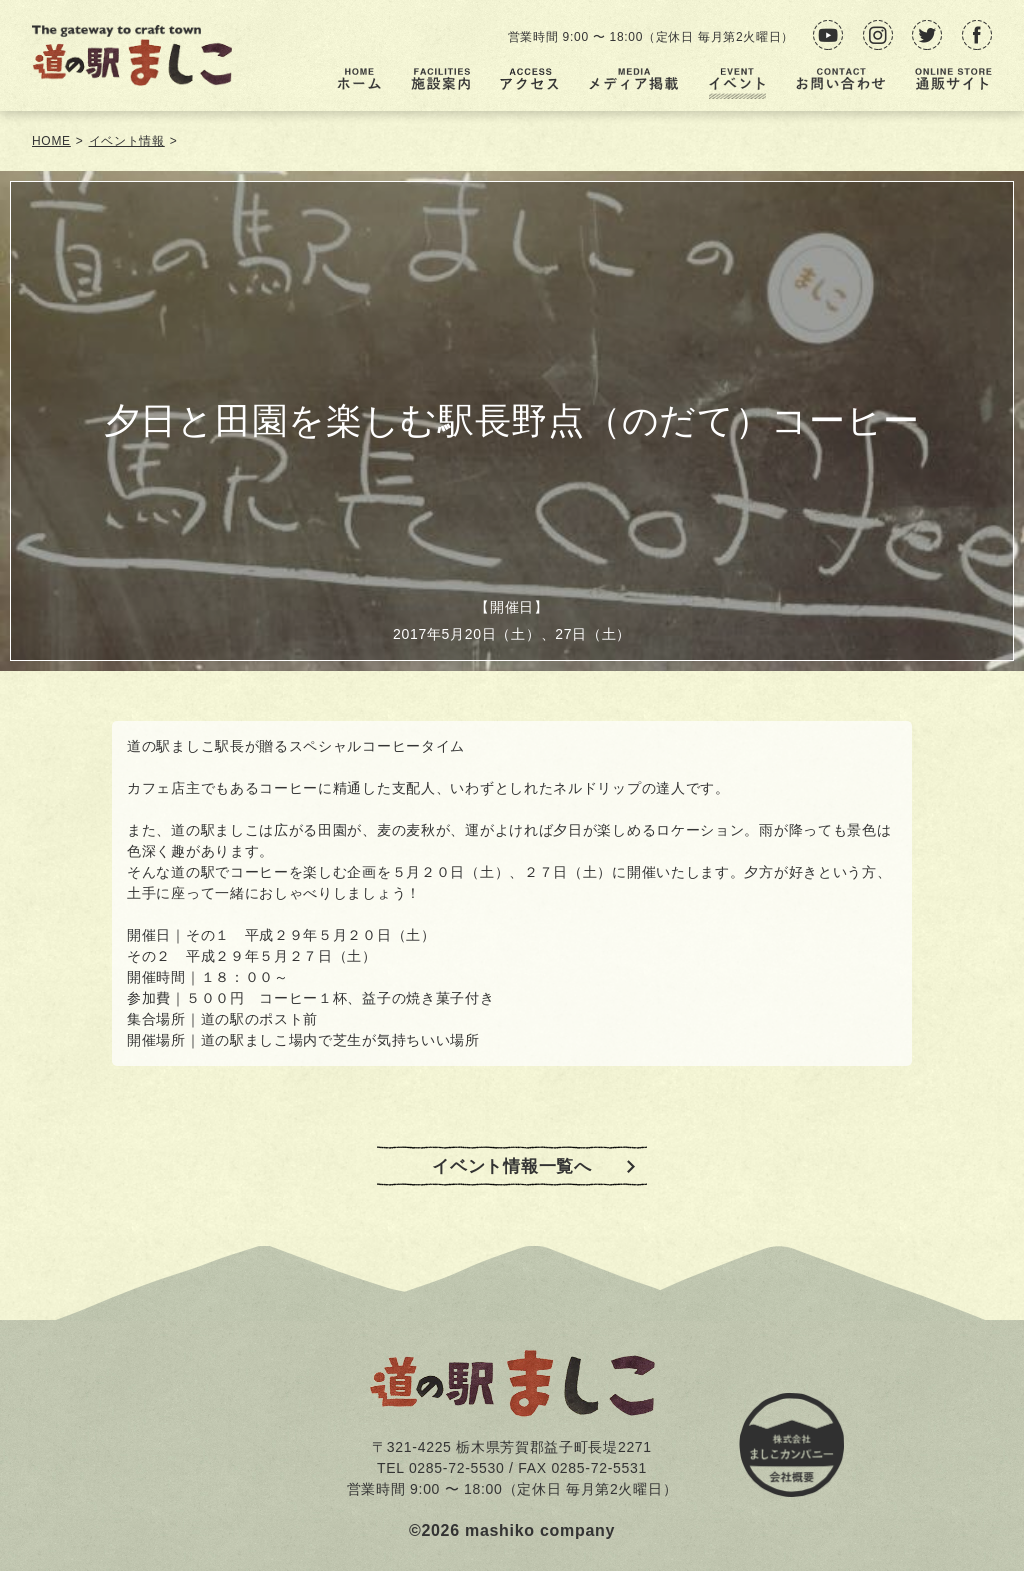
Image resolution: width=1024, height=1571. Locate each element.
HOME (51, 141)
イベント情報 (127, 141)
